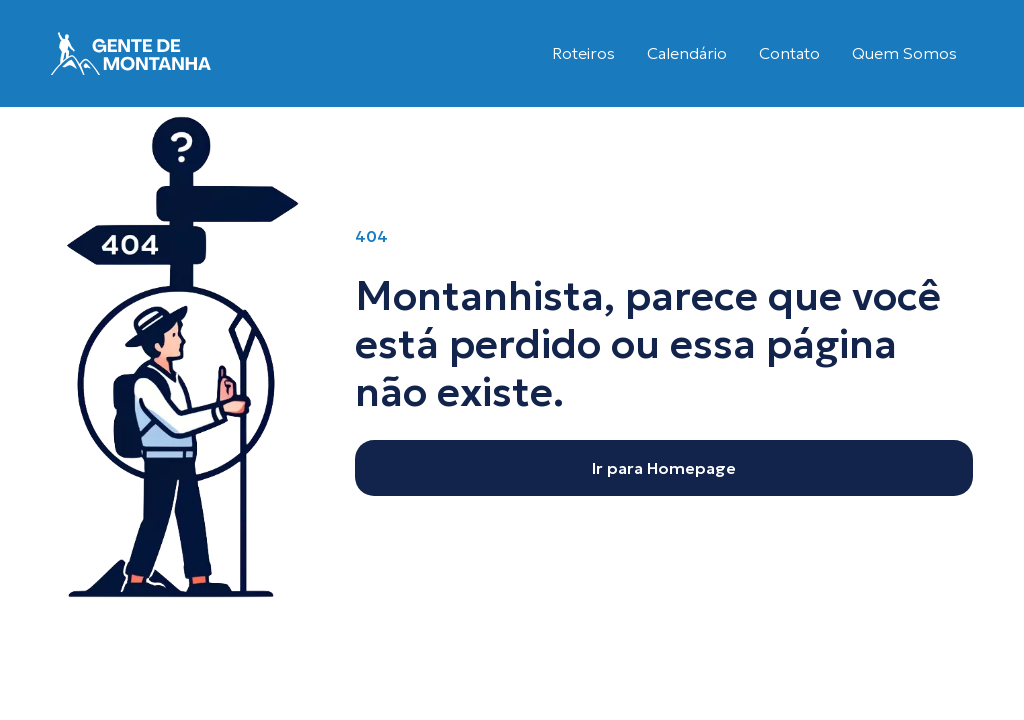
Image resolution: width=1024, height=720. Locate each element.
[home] (131, 53)
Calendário (687, 53)
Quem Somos (904, 53)
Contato (789, 53)
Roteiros (583, 53)
